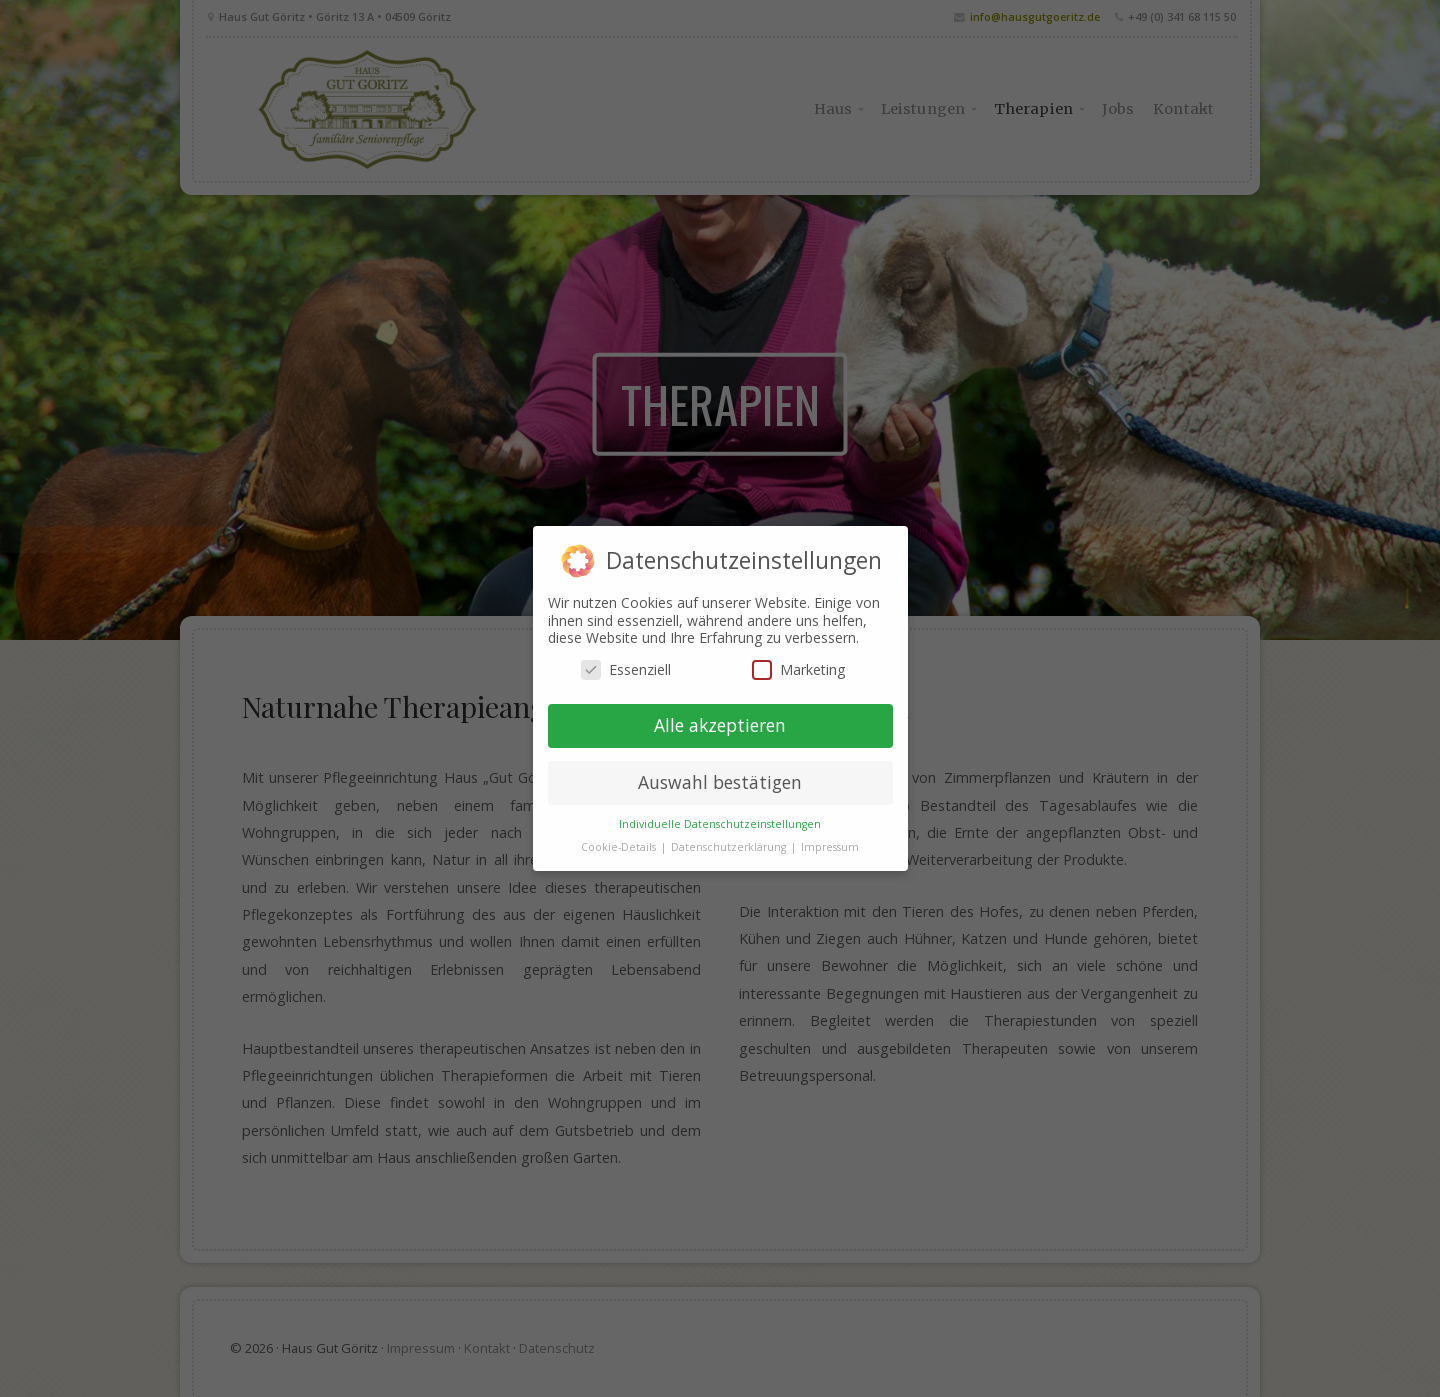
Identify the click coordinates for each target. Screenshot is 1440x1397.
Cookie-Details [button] (620, 847)
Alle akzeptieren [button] (720, 725)
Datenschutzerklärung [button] (730, 847)
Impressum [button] (830, 847)
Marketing (798, 669)
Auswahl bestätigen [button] (720, 782)
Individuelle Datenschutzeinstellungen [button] (720, 824)
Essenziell (626, 669)
